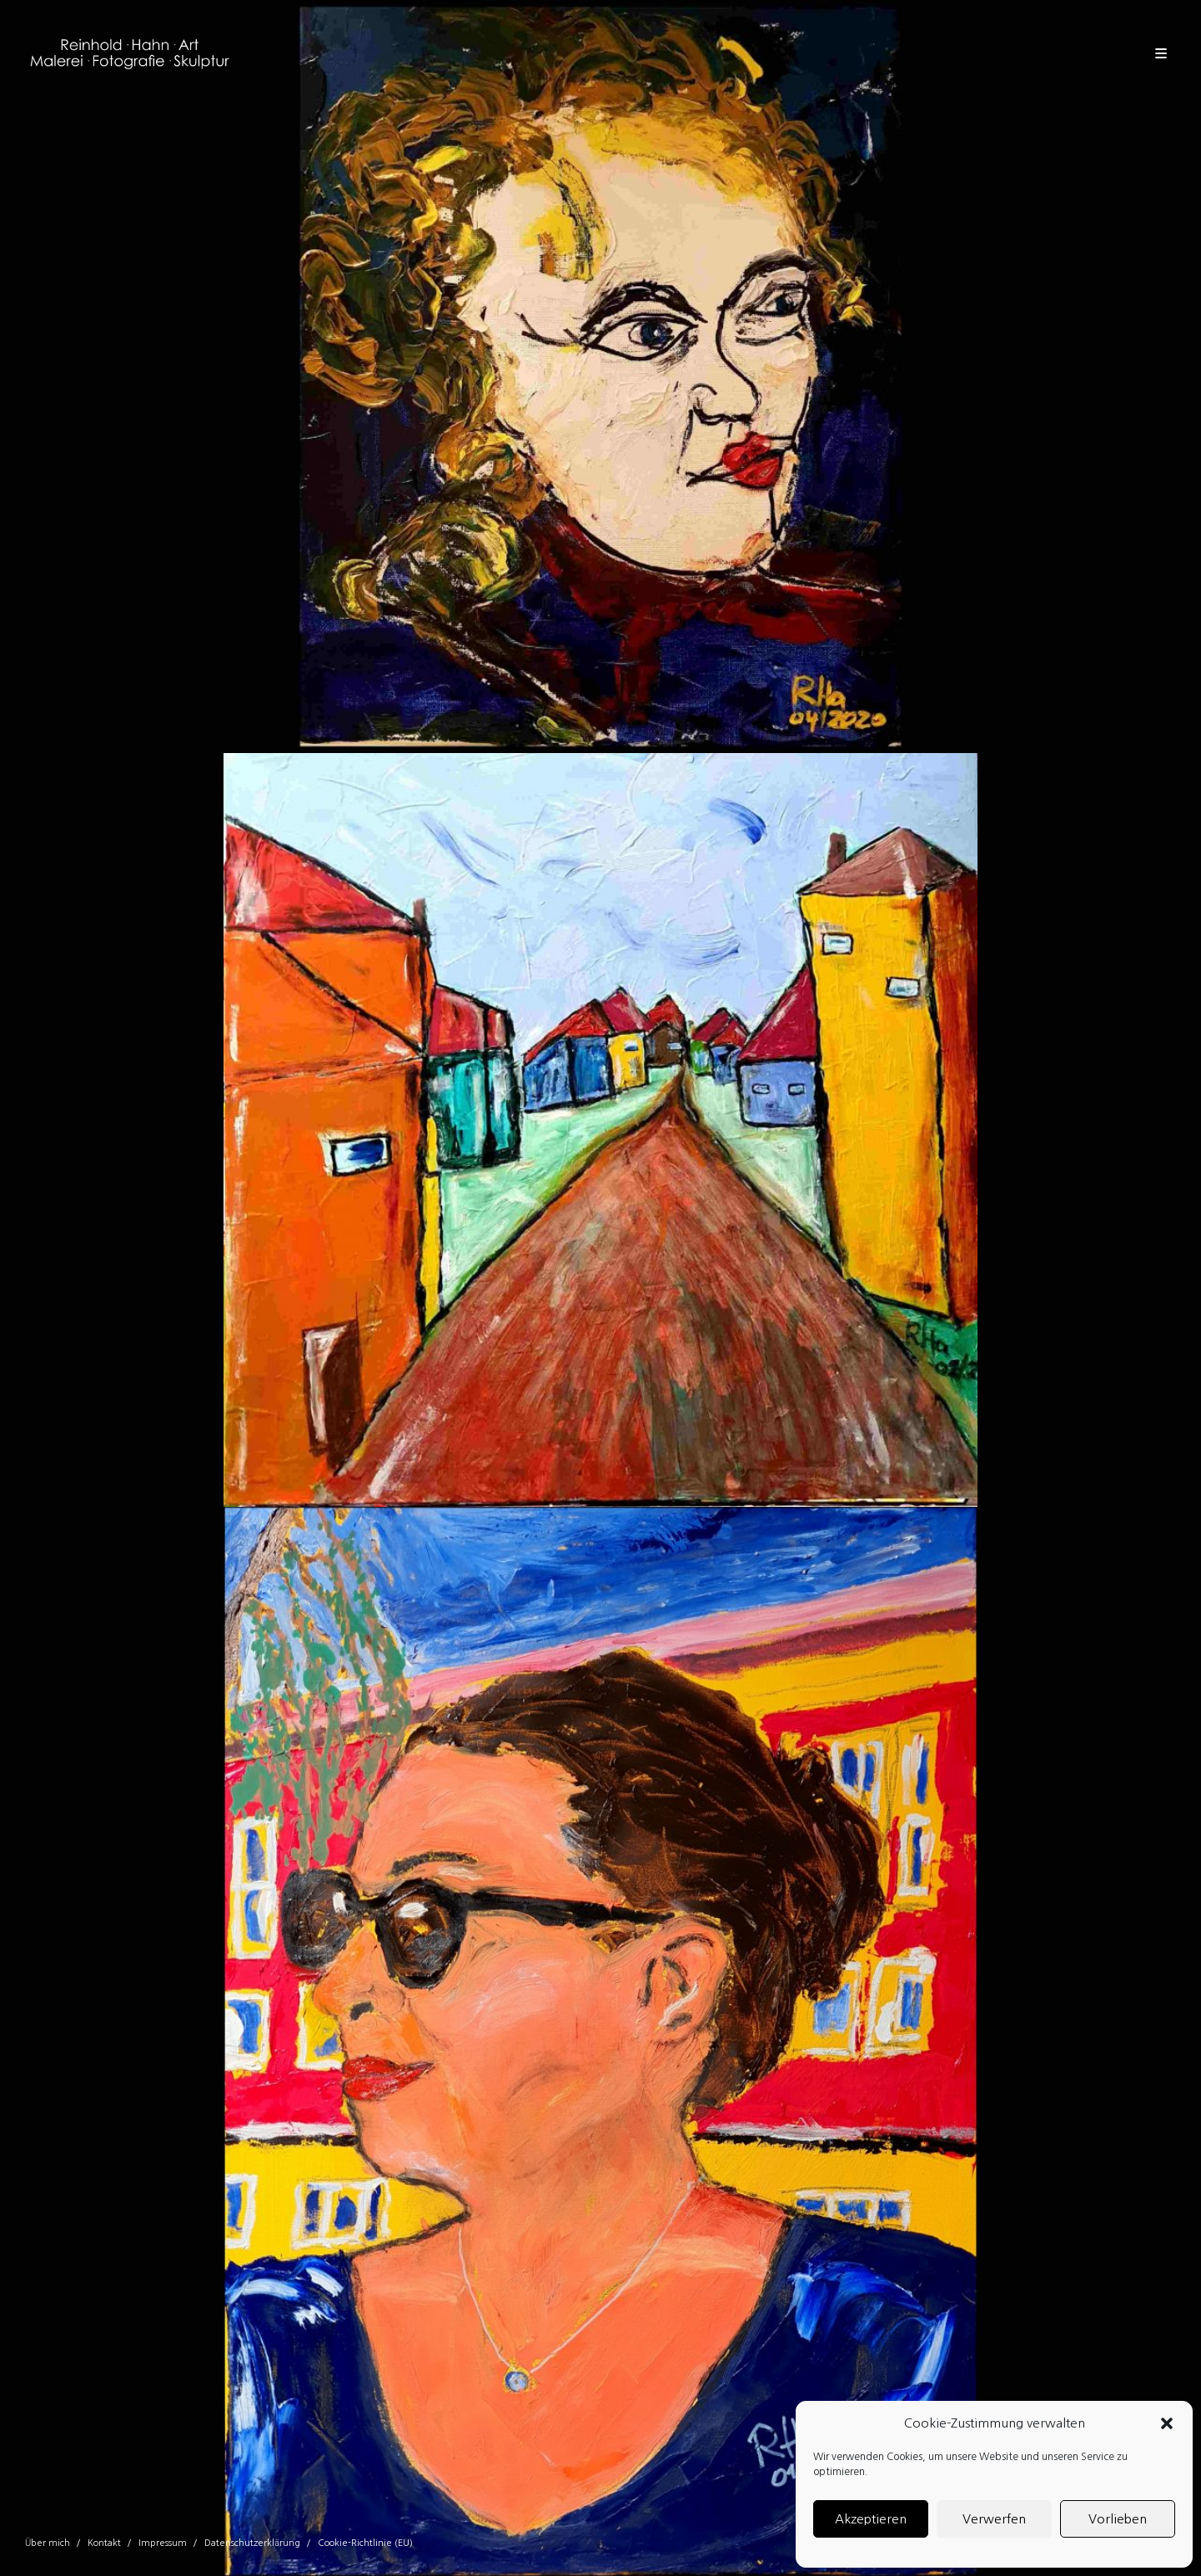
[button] (1166, 2423)
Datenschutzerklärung (252, 2543)
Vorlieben (1117, 2519)
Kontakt (104, 2543)
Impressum (162, 2543)
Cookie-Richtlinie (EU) (365, 2543)
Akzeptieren (871, 2519)
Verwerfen (994, 2519)
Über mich (47, 2543)
